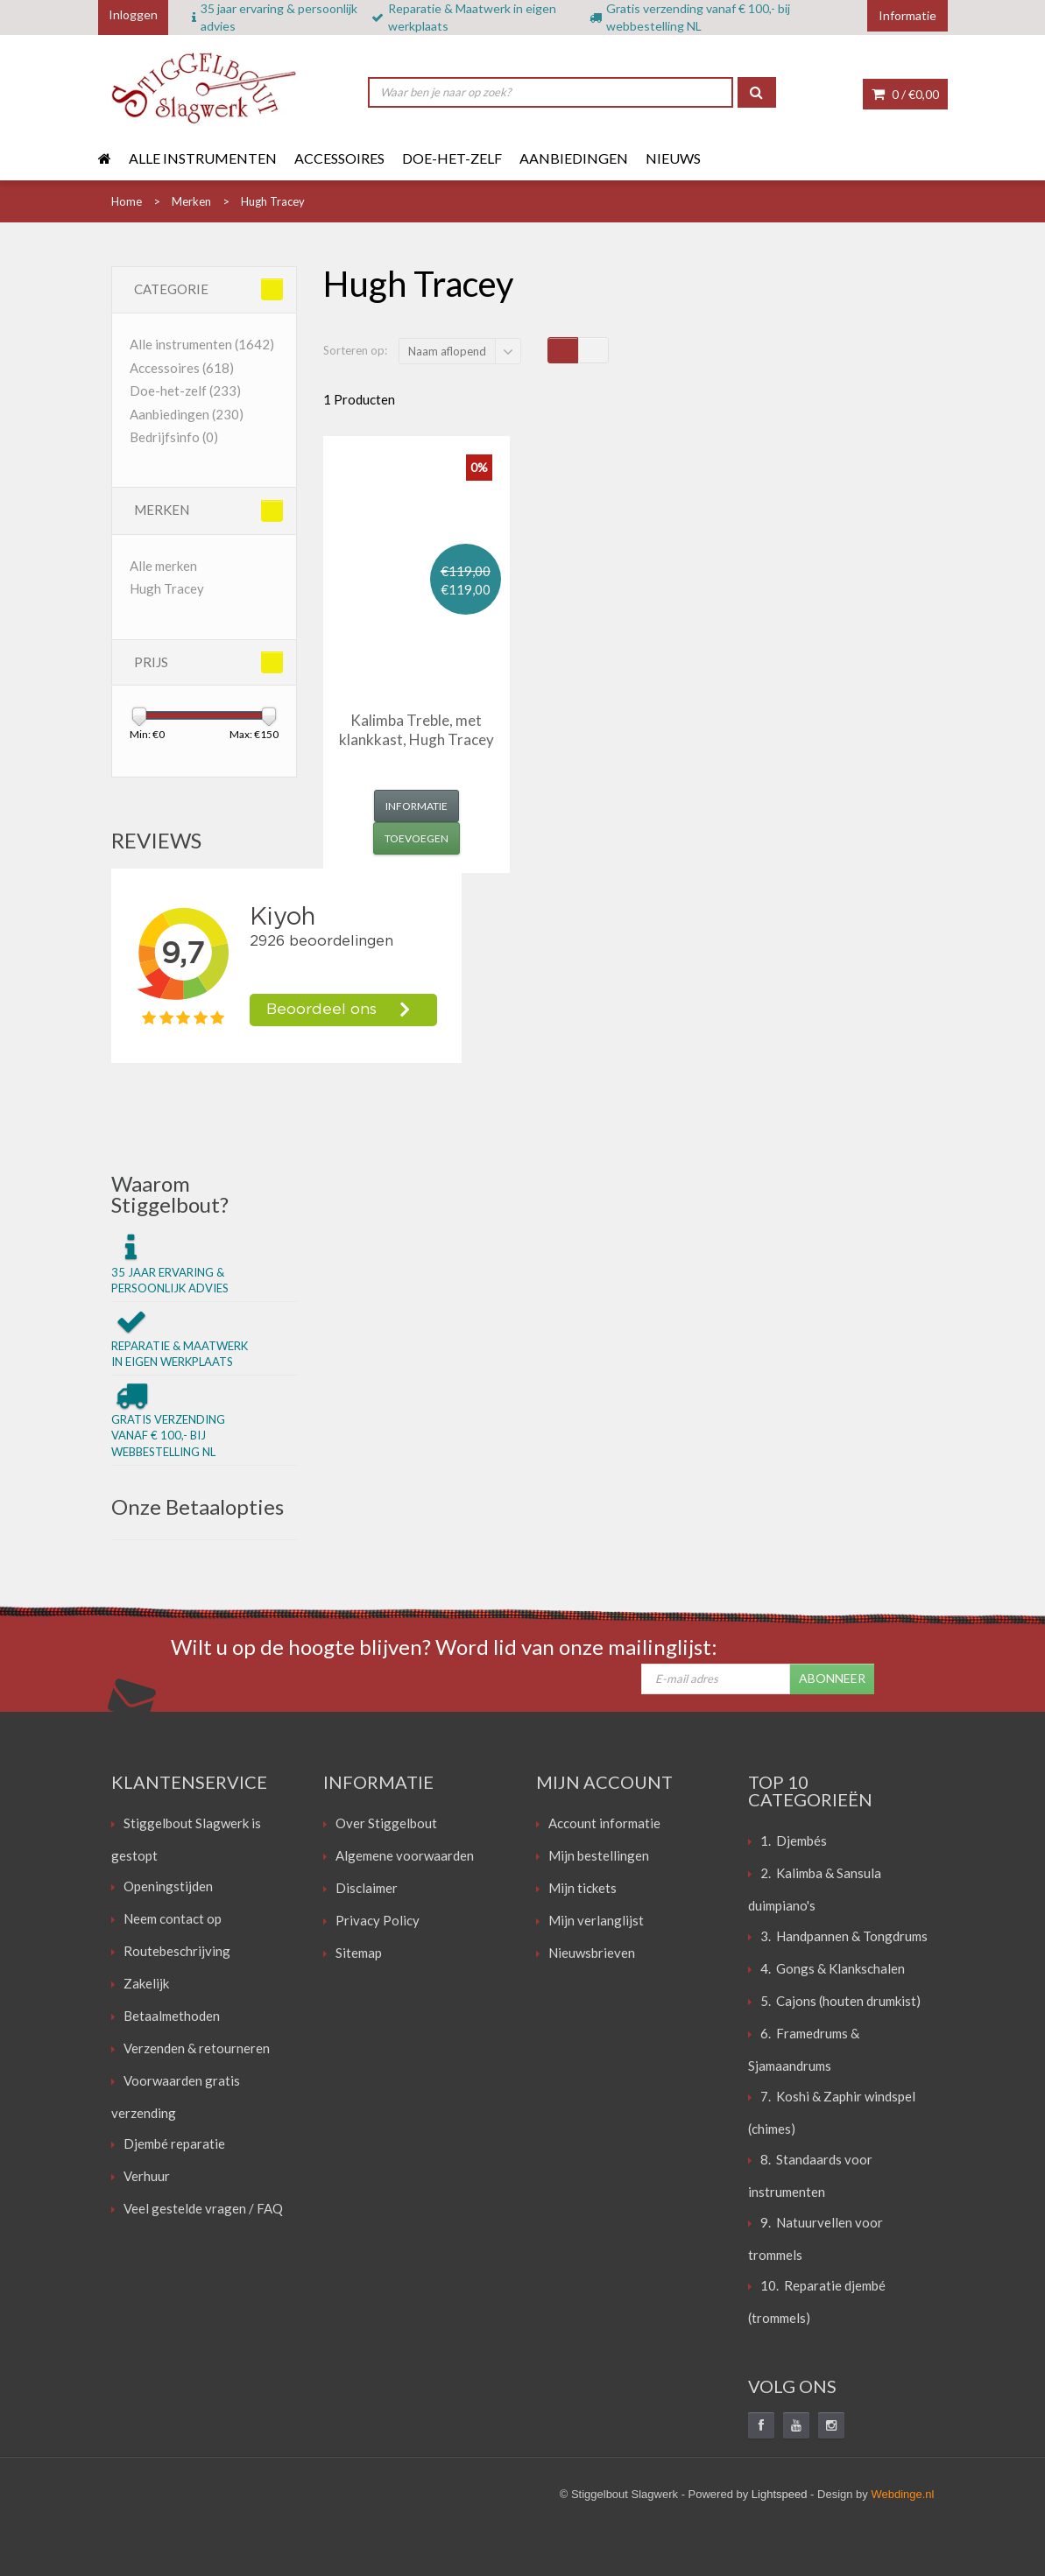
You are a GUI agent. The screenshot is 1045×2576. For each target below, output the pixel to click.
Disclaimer (366, 1888)
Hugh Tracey (167, 588)
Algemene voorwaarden (404, 1855)
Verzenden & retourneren (197, 2048)
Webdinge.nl (902, 2494)
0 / (905, 94)
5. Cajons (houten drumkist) (840, 2001)
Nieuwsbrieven (591, 1952)
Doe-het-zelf (452, 158)
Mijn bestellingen (598, 1855)
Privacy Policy (377, 1920)
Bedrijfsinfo (174, 437)
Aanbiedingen (573, 158)
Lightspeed (780, 2494)
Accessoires (339, 158)
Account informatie (604, 1823)
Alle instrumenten (203, 158)
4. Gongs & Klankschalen (832, 1968)
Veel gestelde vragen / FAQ (203, 2208)
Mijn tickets (582, 1888)
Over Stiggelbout (386, 1823)
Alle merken (163, 566)
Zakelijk (146, 1983)
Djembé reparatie (174, 2143)
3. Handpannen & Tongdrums (844, 1936)
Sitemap (358, 1952)
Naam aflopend (447, 351)
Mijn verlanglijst (596, 1920)
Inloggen (133, 14)
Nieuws (673, 158)
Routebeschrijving (177, 1951)
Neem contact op (173, 1918)
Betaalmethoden (172, 2015)
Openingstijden (168, 1886)
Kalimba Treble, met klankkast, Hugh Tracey (416, 730)
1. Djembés (793, 1840)
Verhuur (147, 2176)
